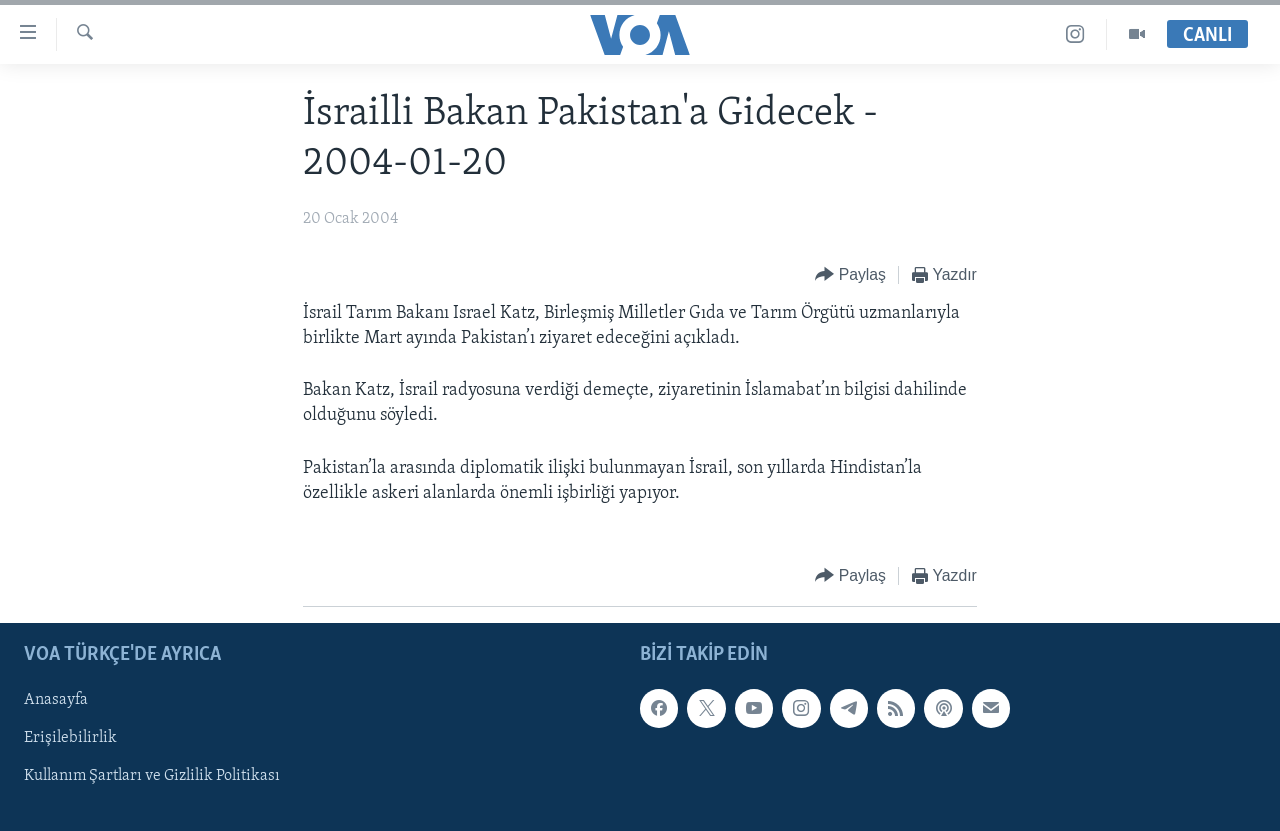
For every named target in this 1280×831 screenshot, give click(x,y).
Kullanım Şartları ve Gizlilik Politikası (152, 776)
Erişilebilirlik (70, 738)
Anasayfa (56, 700)
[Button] (850, 275)
